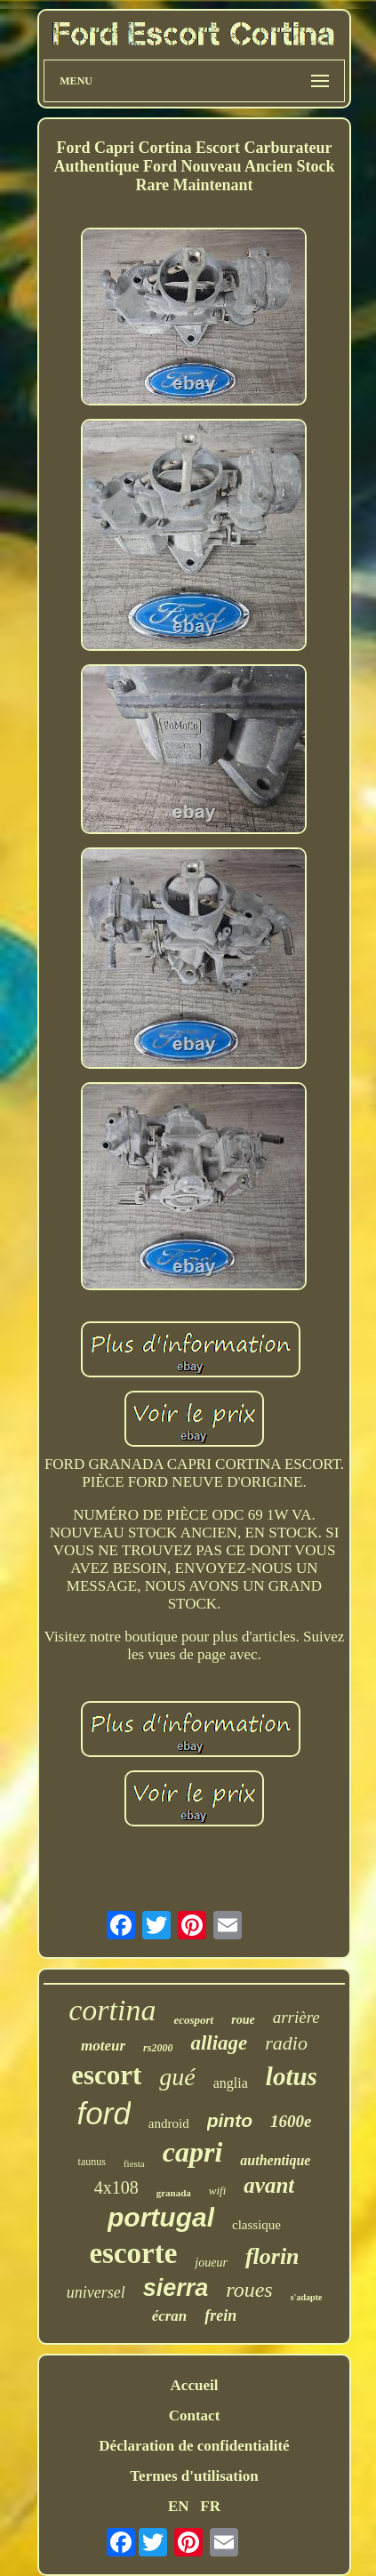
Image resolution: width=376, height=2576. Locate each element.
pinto (229, 2120)
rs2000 (157, 2048)
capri (193, 2152)
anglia (230, 2082)
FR (210, 2506)
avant (269, 2185)
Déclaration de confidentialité (194, 2445)
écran (170, 2315)
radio (286, 2043)
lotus (291, 2076)
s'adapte (307, 2297)
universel (96, 2292)
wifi (218, 2190)
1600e (290, 2121)
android (168, 2123)
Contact (194, 2415)
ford (104, 2113)
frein (220, 2315)
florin (272, 2256)
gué (177, 2076)
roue (242, 2019)
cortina (112, 2010)
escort (106, 2074)
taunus (92, 2161)
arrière (296, 2017)
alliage (218, 2043)
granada (173, 2192)
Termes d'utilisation (194, 2476)
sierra (176, 2288)
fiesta (134, 2163)
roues (249, 2289)
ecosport (193, 2019)
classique (256, 2225)
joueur (211, 2262)
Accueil (195, 2385)
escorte (133, 2253)
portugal (161, 2217)
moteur (103, 2045)
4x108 (116, 2187)
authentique (275, 2160)
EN (178, 2506)
